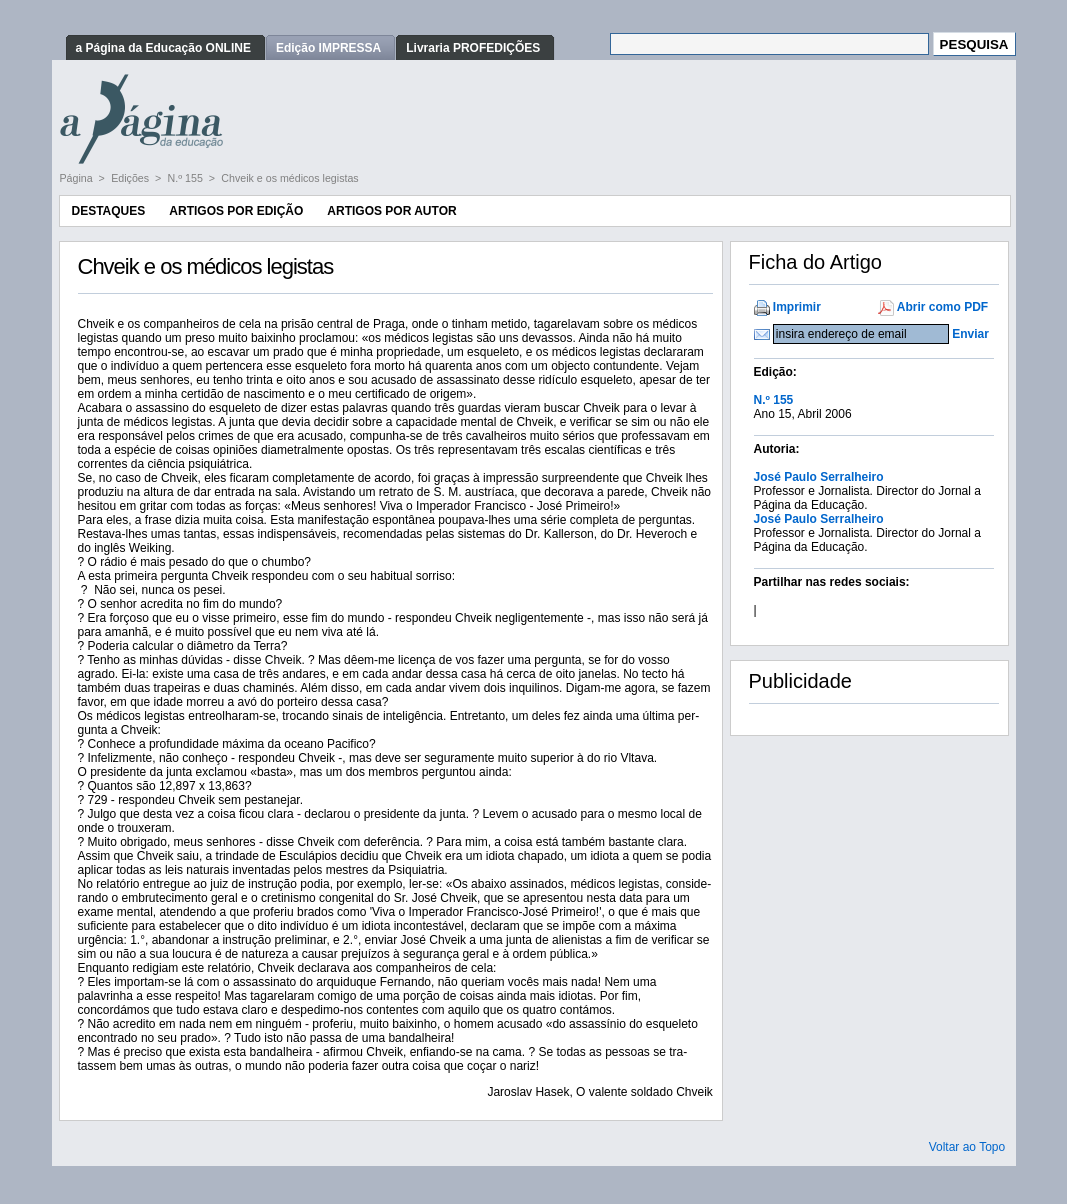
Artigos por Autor (391, 211)
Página (78, 178)
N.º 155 (187, 178)
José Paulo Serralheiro (819, 477)
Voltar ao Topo (967, 1147)
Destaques (109, 211)
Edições (131, 178)
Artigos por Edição (236, 211)
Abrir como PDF (942, 307)
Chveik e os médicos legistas (289, 178)
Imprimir (797, 307)
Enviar (970, 334)
